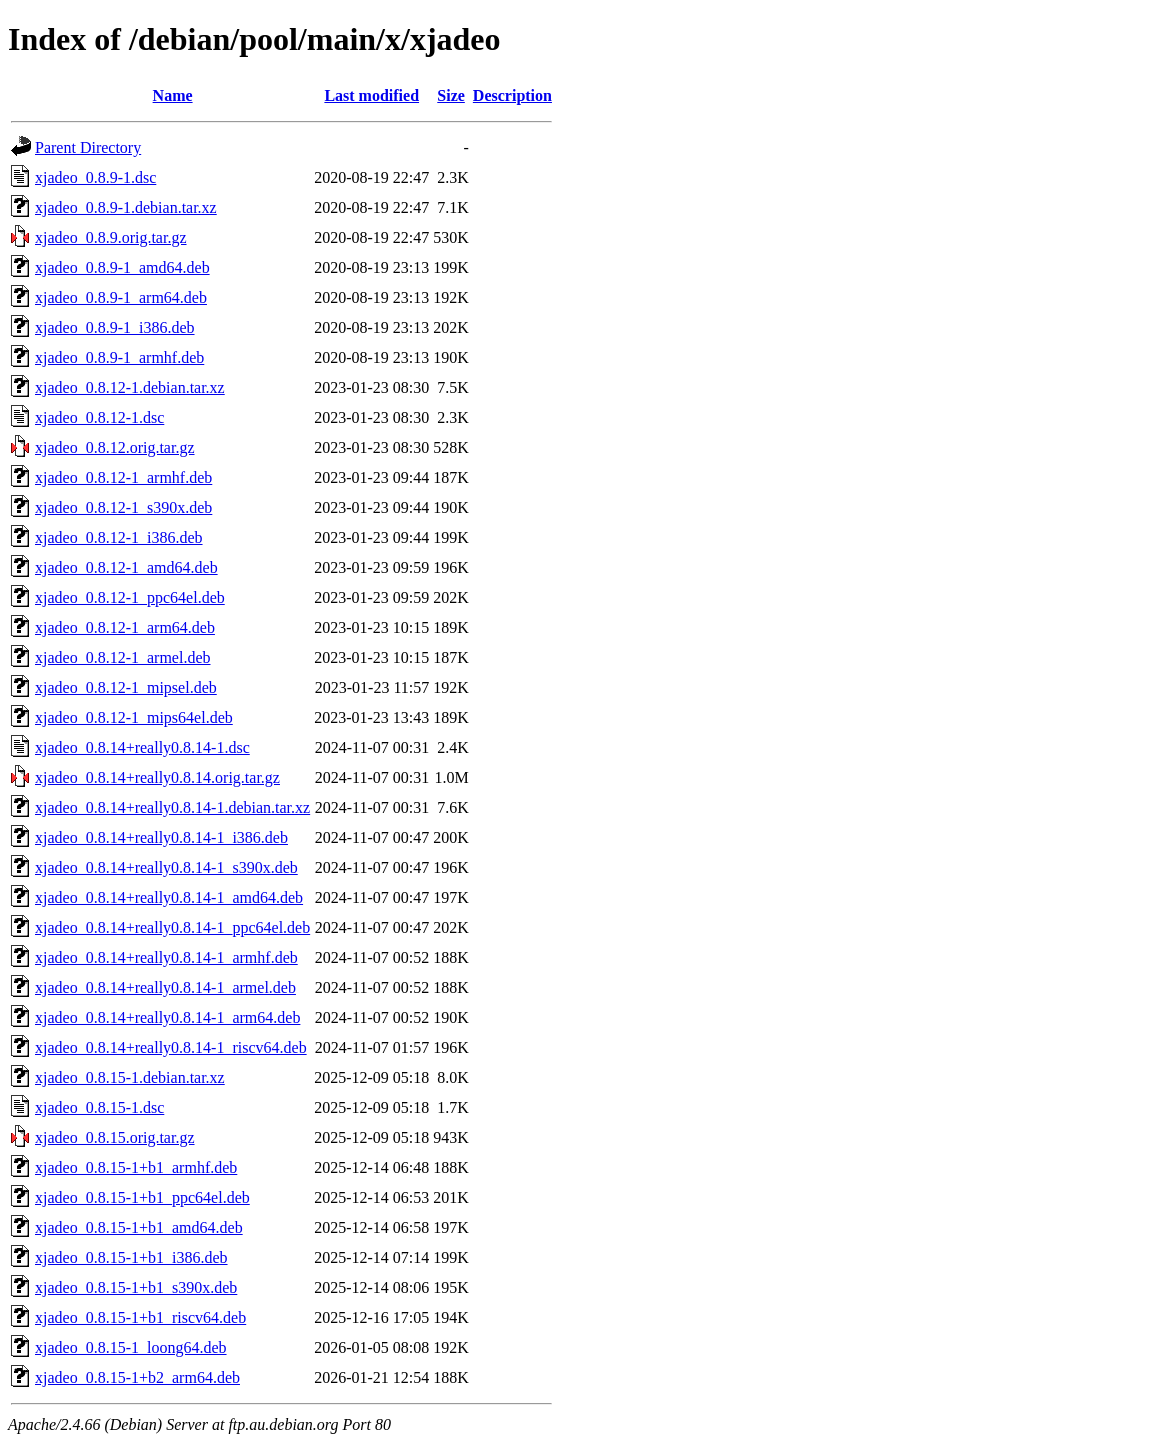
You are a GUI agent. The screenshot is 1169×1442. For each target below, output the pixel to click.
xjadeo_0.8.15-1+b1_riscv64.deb (140, 1317)
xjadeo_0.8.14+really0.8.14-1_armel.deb (165, 987)
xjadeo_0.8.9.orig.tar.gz (111, 237)
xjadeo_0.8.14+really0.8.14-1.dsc (142, 747)
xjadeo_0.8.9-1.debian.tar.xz (126, 207)
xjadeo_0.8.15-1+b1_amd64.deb (139, 1227)
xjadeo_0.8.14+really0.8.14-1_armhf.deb (166, 957)
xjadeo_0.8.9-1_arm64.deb (121, 297)
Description (512, 95)
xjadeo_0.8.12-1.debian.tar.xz (130, 387)
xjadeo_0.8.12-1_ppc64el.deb (130, 597)
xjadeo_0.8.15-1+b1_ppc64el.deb (142, 1197)
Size (451, 95)
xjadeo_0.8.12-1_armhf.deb (123, 477)
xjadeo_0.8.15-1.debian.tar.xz (130, 1077)
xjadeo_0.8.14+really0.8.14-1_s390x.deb (166, 867)
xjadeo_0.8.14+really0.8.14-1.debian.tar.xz (172, 807)
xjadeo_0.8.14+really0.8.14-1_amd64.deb (169, 897)
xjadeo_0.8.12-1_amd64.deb (126, 567)
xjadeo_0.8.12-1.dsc (99, 417)
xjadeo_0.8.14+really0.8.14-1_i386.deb (161, 837)
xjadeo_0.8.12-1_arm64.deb (125, 627)
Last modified (371, 95)
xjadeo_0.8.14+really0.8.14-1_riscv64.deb (171, 1047)
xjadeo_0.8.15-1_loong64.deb (131, 1347)
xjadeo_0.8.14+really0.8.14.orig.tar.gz (157, 777)
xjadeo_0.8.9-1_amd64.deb (122, 267)
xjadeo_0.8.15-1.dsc (99, 1107)
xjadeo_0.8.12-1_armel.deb (123, 657)
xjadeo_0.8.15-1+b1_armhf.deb (136, 1167)
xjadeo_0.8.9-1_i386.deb (115, 327)
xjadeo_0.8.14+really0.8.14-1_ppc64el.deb (172, 927)
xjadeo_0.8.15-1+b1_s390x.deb (136, 1287)
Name (173, 95)
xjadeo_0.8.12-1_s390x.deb (123, 507)
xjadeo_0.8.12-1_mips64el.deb (134, 717)
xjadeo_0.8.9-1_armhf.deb (119, 357)
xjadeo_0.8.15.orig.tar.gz (115, 1137)
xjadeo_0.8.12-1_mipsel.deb (126, 687)
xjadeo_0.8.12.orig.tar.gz (115, 447)
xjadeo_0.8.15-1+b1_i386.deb (131, 1257)
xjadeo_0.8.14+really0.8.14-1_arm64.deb (167, 1017)
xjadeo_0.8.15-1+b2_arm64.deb (137, 1377)
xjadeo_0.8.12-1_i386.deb (119, 537)
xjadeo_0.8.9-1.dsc (95, 177)
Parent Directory (88, 147)
